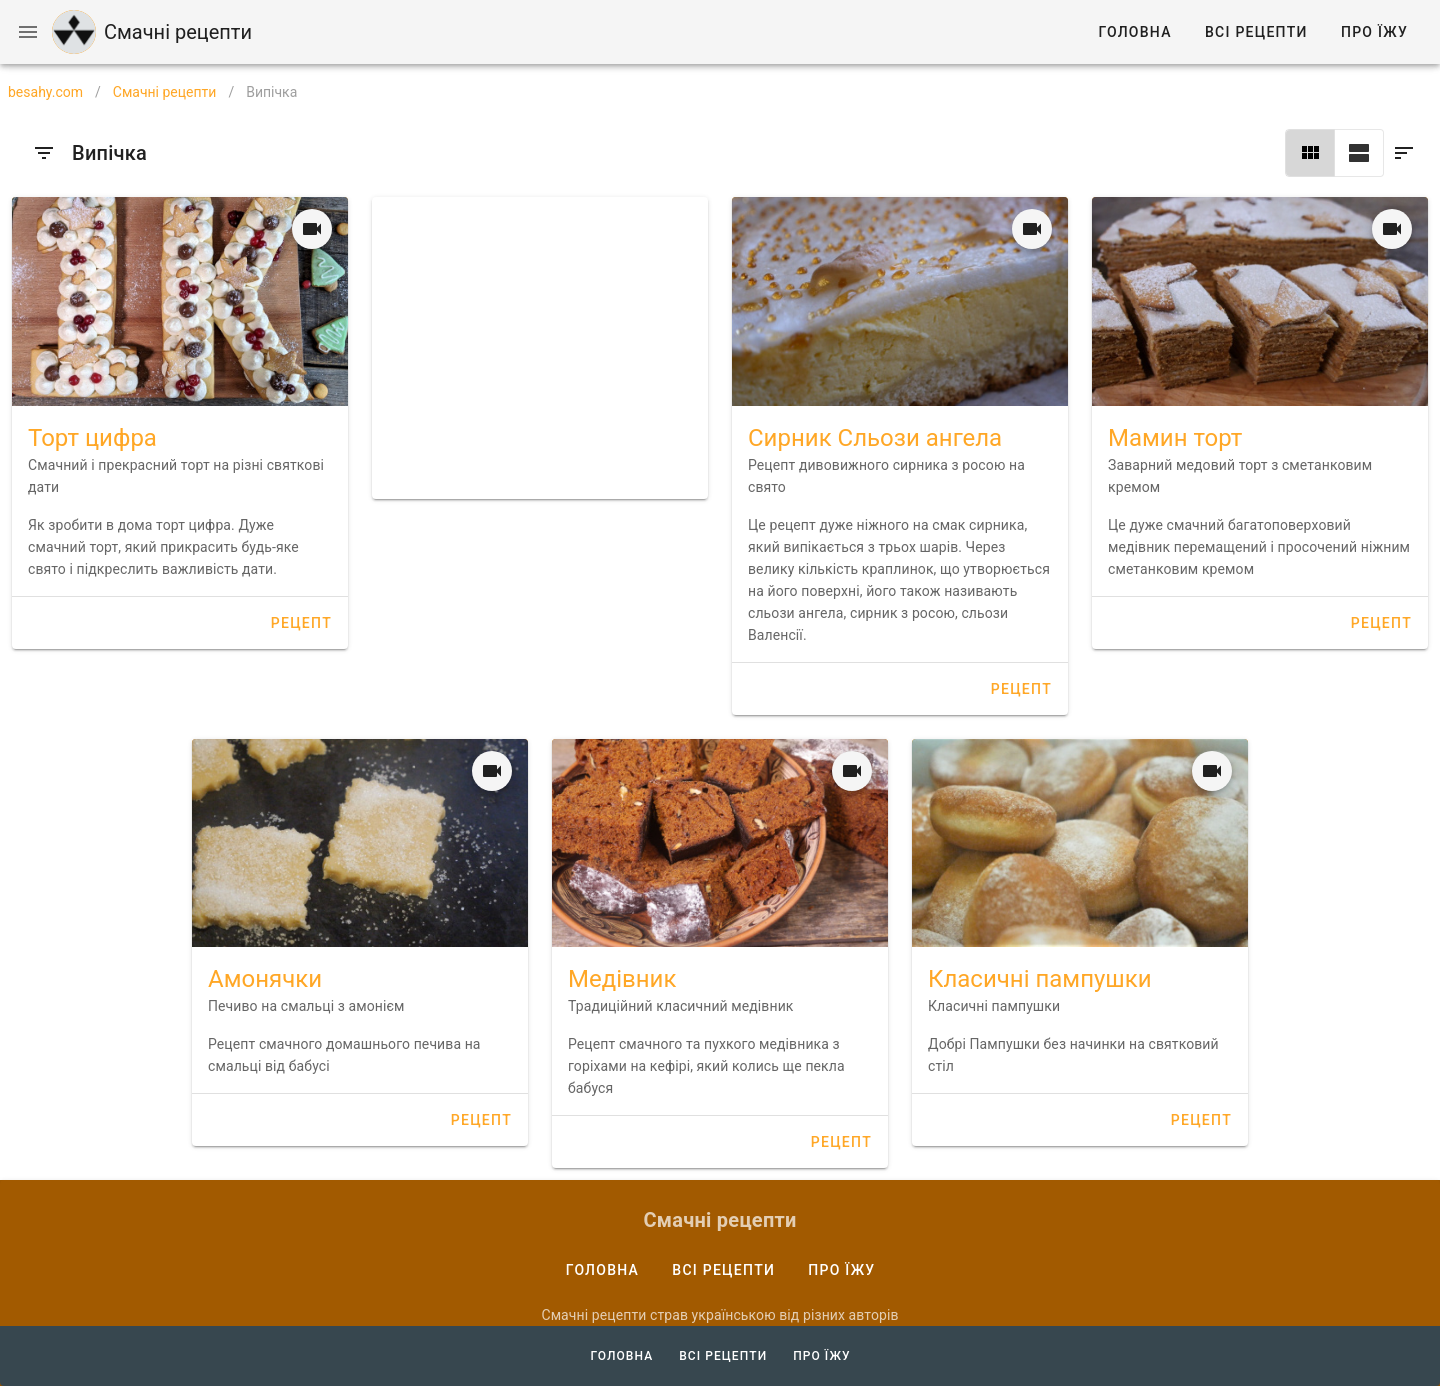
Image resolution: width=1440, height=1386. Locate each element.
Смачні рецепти (165, 92)
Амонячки (265, 979)
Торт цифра (92, 438)
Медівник (622, 979)
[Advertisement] (540, 348)
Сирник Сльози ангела (875, 438)
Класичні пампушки (1040, 979)
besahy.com (45, 92)
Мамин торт (1175, 438)
